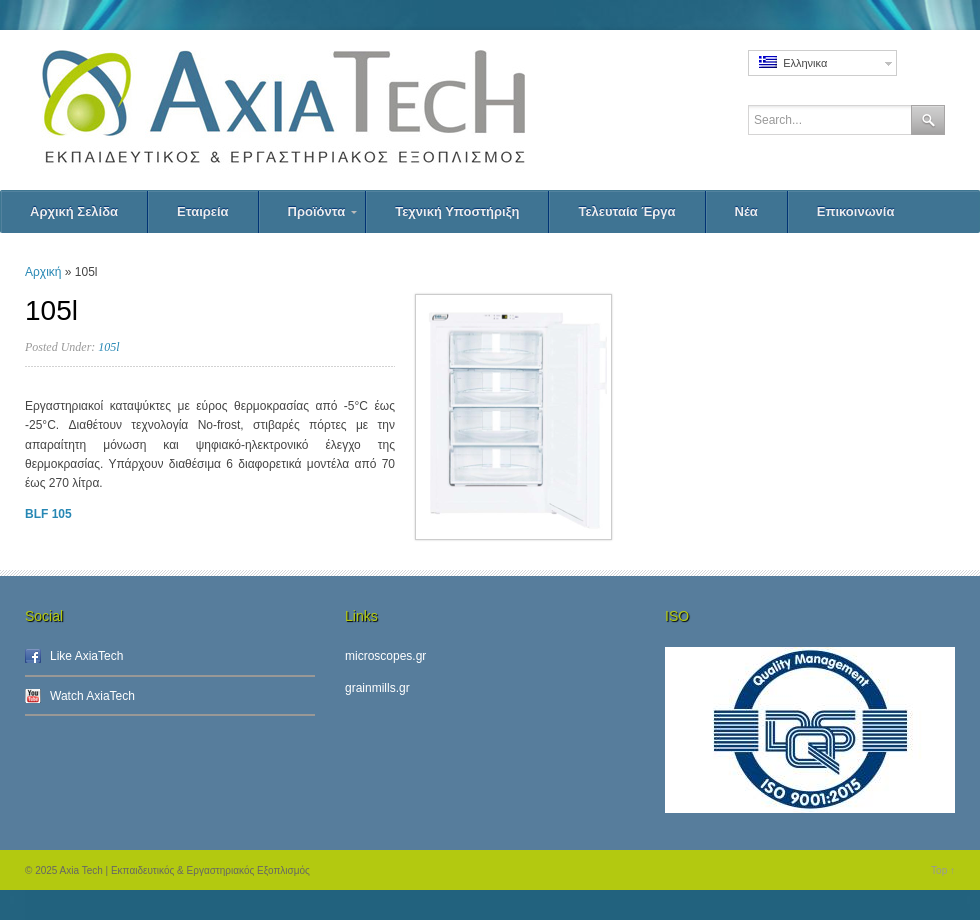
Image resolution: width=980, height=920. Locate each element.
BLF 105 (48, 514)
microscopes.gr (385, 656)
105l (108, 347)
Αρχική (43, 272)
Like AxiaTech (86, 656)
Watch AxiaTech (92, 696)
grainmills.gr (377, 688)
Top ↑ (943, 870)
